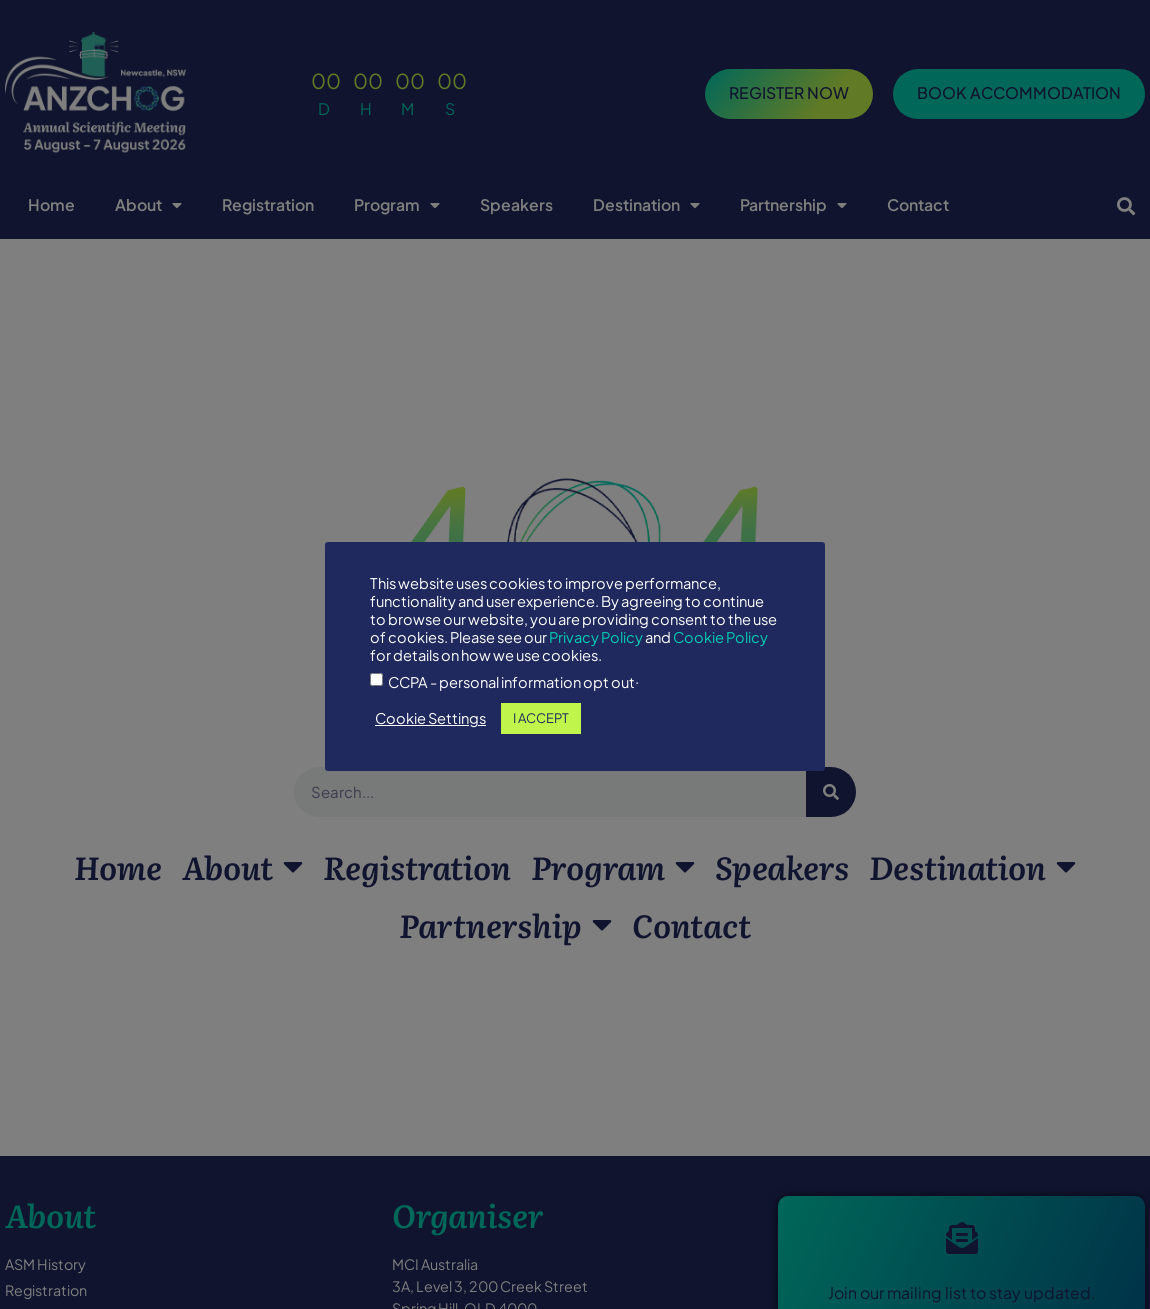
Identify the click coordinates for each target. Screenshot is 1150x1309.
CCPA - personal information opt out (511, 682)
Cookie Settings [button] (430, 718)
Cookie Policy (720, 637)
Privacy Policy (596, 637)
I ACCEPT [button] (541, 718)
